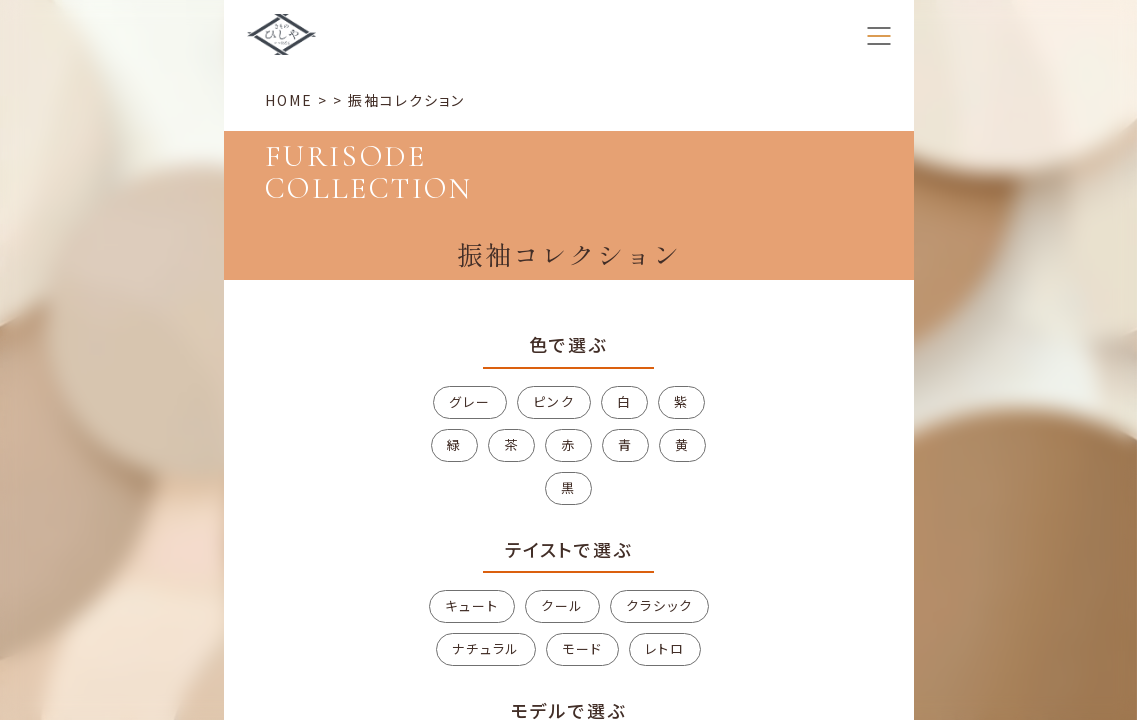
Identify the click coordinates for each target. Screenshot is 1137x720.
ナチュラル (486, 648)
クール (562, 605)
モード (582, 648)
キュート (472, 605)
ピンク (554, 401)
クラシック (659, 605)
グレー (470, 401)
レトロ (665, 648)
